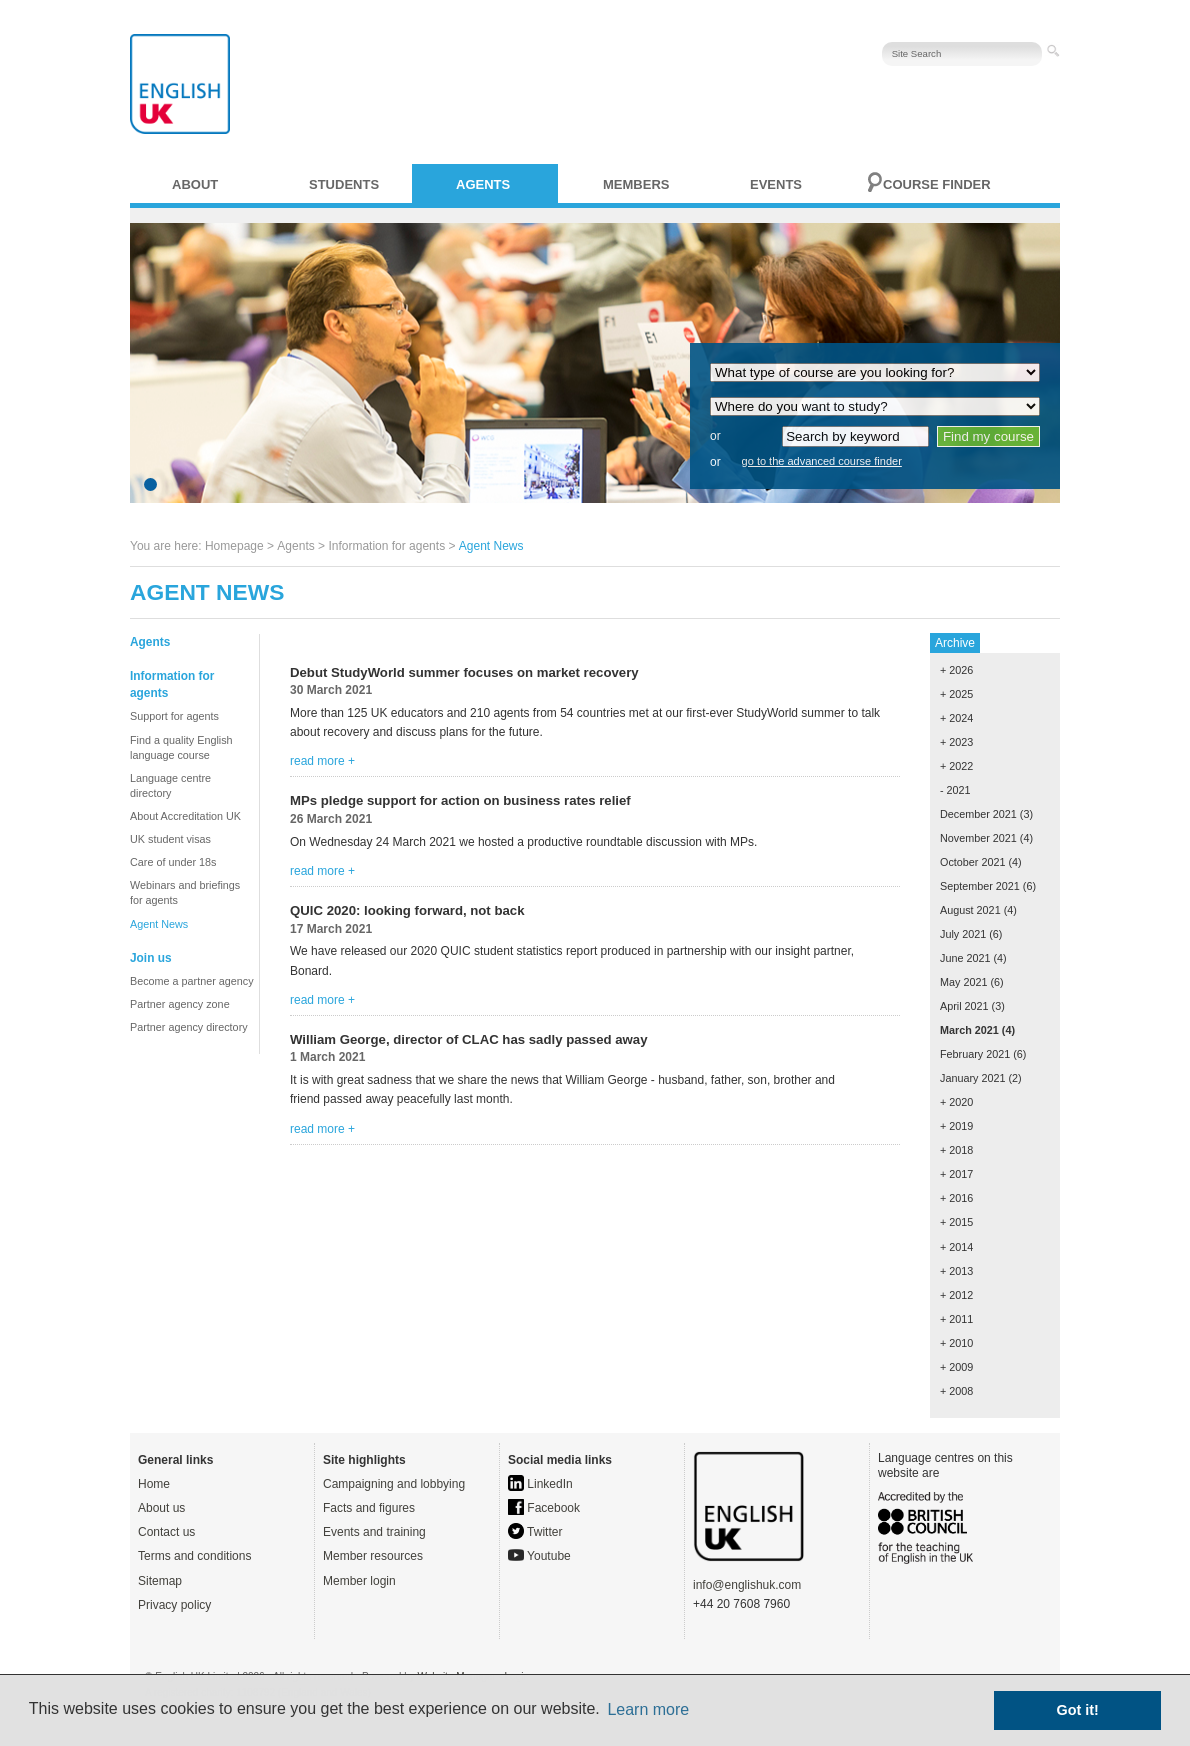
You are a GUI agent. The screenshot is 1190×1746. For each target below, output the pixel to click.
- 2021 (955, 790)
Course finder (937, 184)
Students (344, 184)
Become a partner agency (192, 981)
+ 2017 (956, 1174)
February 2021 (975, 1054)
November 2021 (978, 838)
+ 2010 (956, 1343)
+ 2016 (956, 1198)
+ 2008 (956, 1391)
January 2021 (972, 1078)
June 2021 (965, 958)
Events (776, 184)
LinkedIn (540, 1484)
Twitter (535, 1532)
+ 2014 (956, 1247)
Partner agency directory (189, 1027)
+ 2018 (956, 1150)
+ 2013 (956, 1271)
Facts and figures (369, 1508)
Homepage (234, 546)
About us (161, 1508)
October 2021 (972, 862)
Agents (483, 184)
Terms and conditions (194, 1556)
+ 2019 (956, 1126)
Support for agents (174, 716)
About (195, 184)
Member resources (373, 1556)
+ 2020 (956, 1102)
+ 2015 (956, 1222)
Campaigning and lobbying (394, 1484)
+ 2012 (956, 1295)
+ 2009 (956, 1367)
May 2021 (963, 982)
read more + (322, 761)
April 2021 (964, 1006)
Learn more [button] (648, 1709)
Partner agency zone (180, 1004)
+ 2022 (956, 766)
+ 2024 (956, 718)
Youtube (539, 1556)
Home (154, 1484)
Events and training (374, 1532)
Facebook (544, 1508)
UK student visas (170, 839)
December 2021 (978, 814)
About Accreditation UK (185, 816)
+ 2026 (956, 670)
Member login (359, 1581)
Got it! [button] (1078, 1710)
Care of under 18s (173, 862)
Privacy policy (174, 1605)
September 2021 (980, 886)
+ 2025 (956, 694)
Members (636, 184)
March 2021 (969, 1030)
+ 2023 (956, 742)
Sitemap (160, 1581)
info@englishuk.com (747, 1585)
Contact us (166, 1532)
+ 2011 (956, 1319)
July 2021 (963, 934)
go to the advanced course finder (822, 461)
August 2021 (970, 910)
